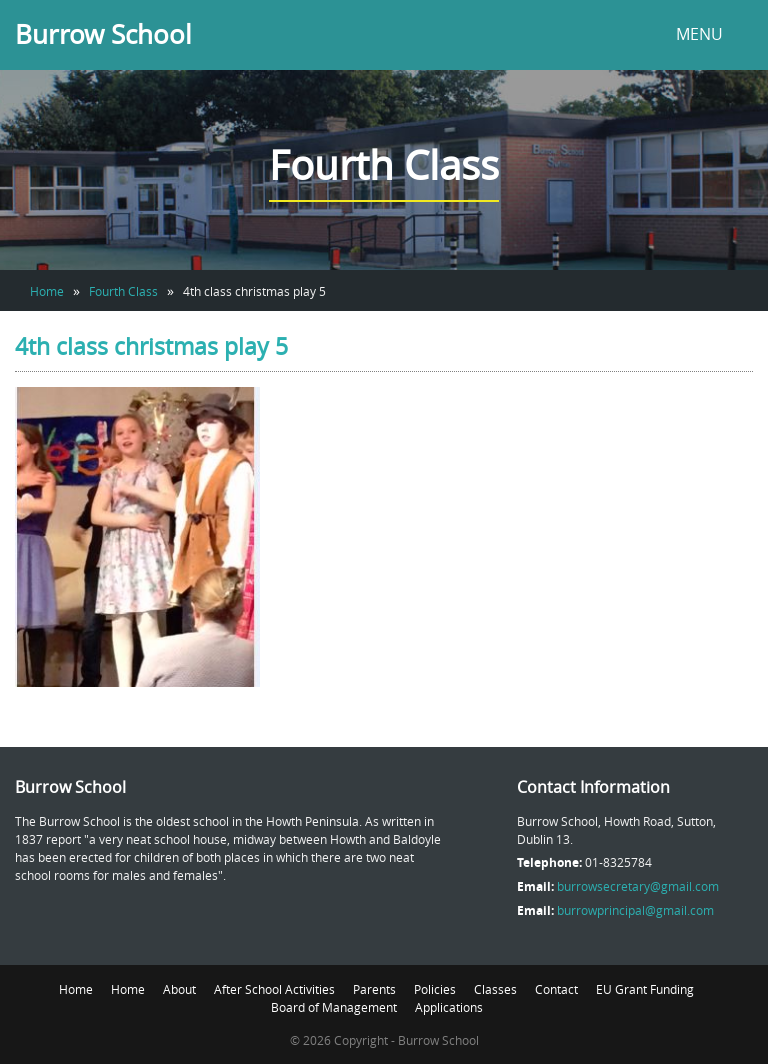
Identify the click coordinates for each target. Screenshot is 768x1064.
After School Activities (274, 989)
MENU (699, 34)
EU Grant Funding (645, 989)
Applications (449, 1007)
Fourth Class (123, 291)
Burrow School (103, 34)
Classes (495, 989)
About (179, 989)
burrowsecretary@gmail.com (638, 886)
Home (47, 291)
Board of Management (334, 1007)
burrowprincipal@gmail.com (635, 910)
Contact (556, 989)
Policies (435, 989)
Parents (374, 989)
